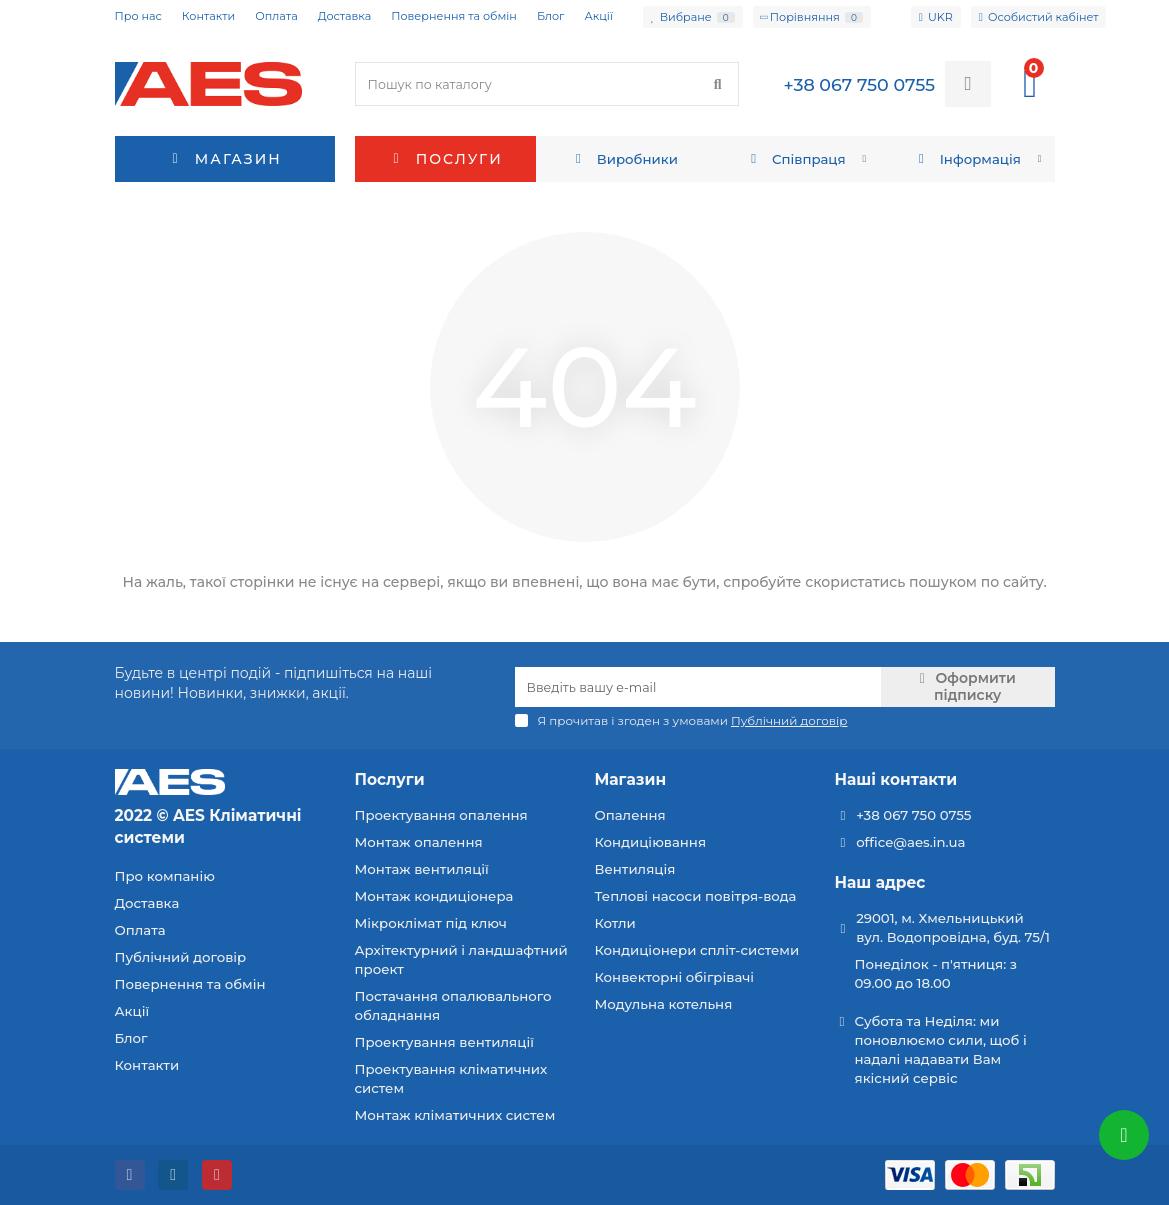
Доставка (345, 16)
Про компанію (165, 876)
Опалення (630, 815)
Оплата (276, 16)
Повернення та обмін (454, 16)
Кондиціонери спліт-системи (697, 950)
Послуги (445, 159)
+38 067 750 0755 (913, 815)
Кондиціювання (651, 842)
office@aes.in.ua (910, 842)
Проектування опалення (441, 815)
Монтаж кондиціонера (434, 896)
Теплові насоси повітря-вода (696, 896)
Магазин (631, 779)
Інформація (967, 159)
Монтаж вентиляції (422, 869)
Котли (615, 923)
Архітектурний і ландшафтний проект (461, 959)
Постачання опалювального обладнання (453, 1005)
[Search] (547, 84)
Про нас (138, 16)
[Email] (698, 687)
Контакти (208, 16)
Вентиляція (635, 869)
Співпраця (795, 159)
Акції (598, 16)
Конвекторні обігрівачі (675, 977)
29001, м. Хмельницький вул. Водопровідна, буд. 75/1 (953, 927)
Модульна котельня (664, 1004)
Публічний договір (181, 957)
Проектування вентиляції (444, 1042)
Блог (550, 16)
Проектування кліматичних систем (451, 1078)
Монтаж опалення (419, 842)
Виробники (624, 159)
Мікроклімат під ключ (431, 923)
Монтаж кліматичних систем (455, 1115)
